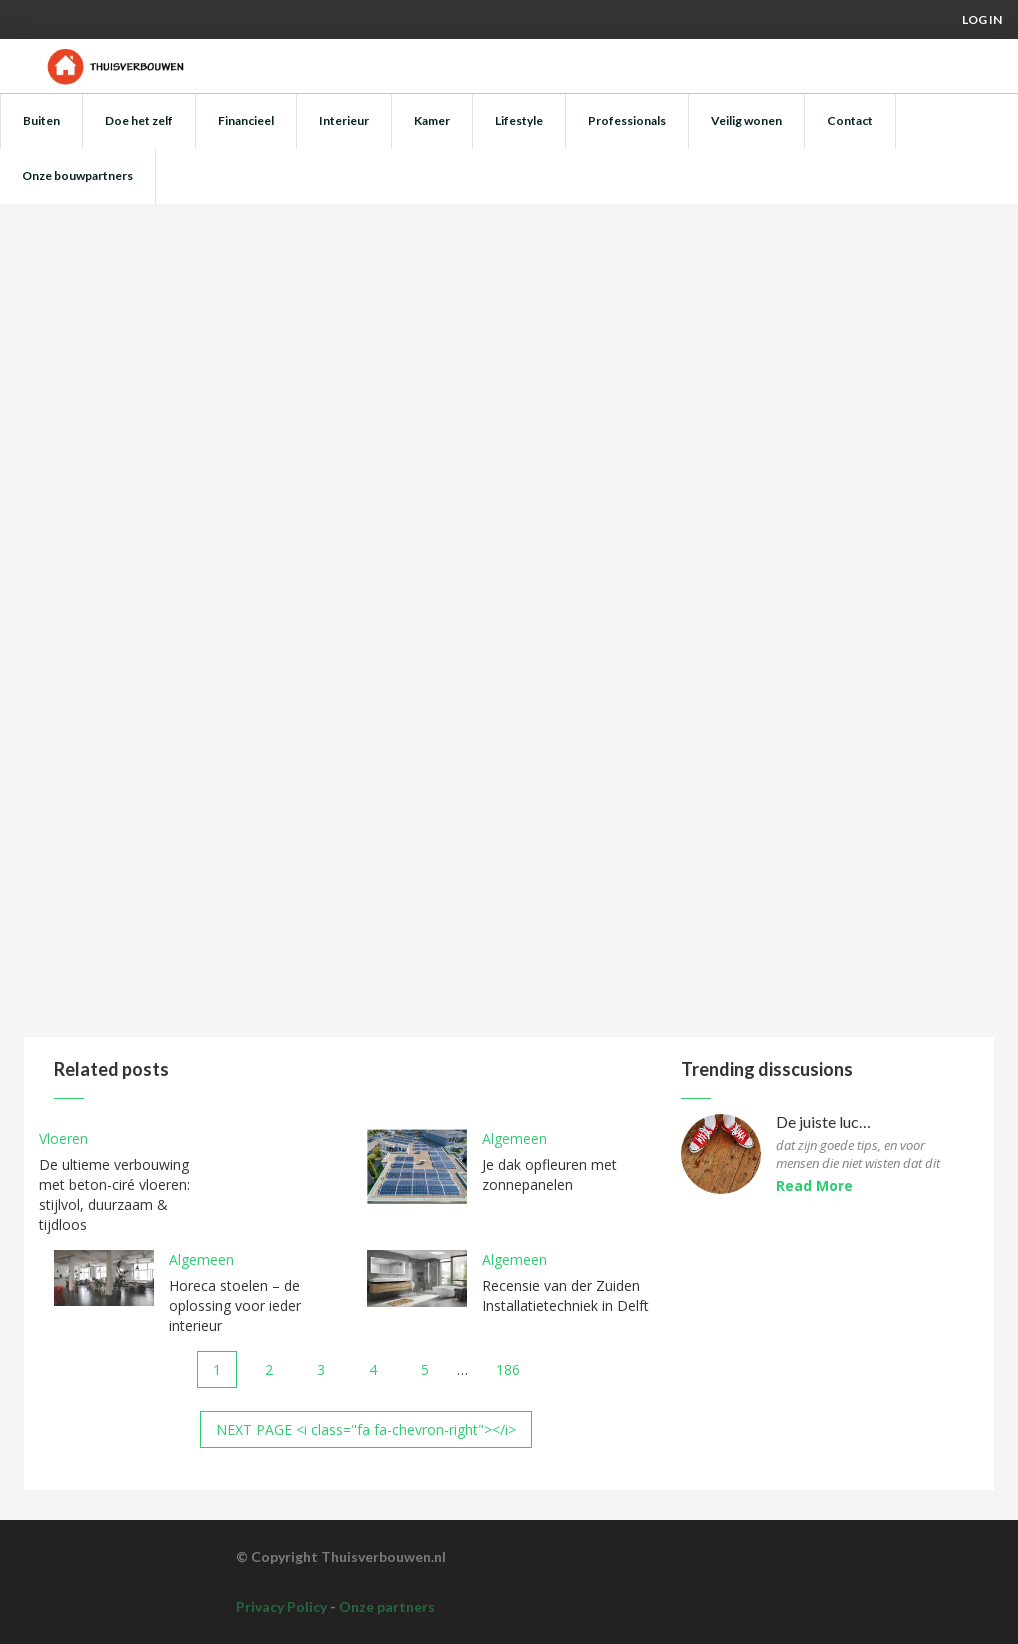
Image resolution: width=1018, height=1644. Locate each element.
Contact (850, 120)
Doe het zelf (139, 120)
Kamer (432, 120)
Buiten (41, 120)
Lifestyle (519, 120)
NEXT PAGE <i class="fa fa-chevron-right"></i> (366, 1429)
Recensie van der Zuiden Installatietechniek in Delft (565, 1295)
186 (508, 1369)
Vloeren (63, 1138)
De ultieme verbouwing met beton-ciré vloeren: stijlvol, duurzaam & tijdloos (114, 1194)
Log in (982, 19)
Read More (814, 1185)
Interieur (344, 120)
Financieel (246, 120)
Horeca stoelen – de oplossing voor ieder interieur (235, 1305)
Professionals (627, 120)
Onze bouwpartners (77, 175)
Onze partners (387, 1606)
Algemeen (514, 1138)
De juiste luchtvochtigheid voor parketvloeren (825, 1122)
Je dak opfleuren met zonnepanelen (549, 1174)
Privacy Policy (281, 1606)
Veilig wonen (746, 120)
